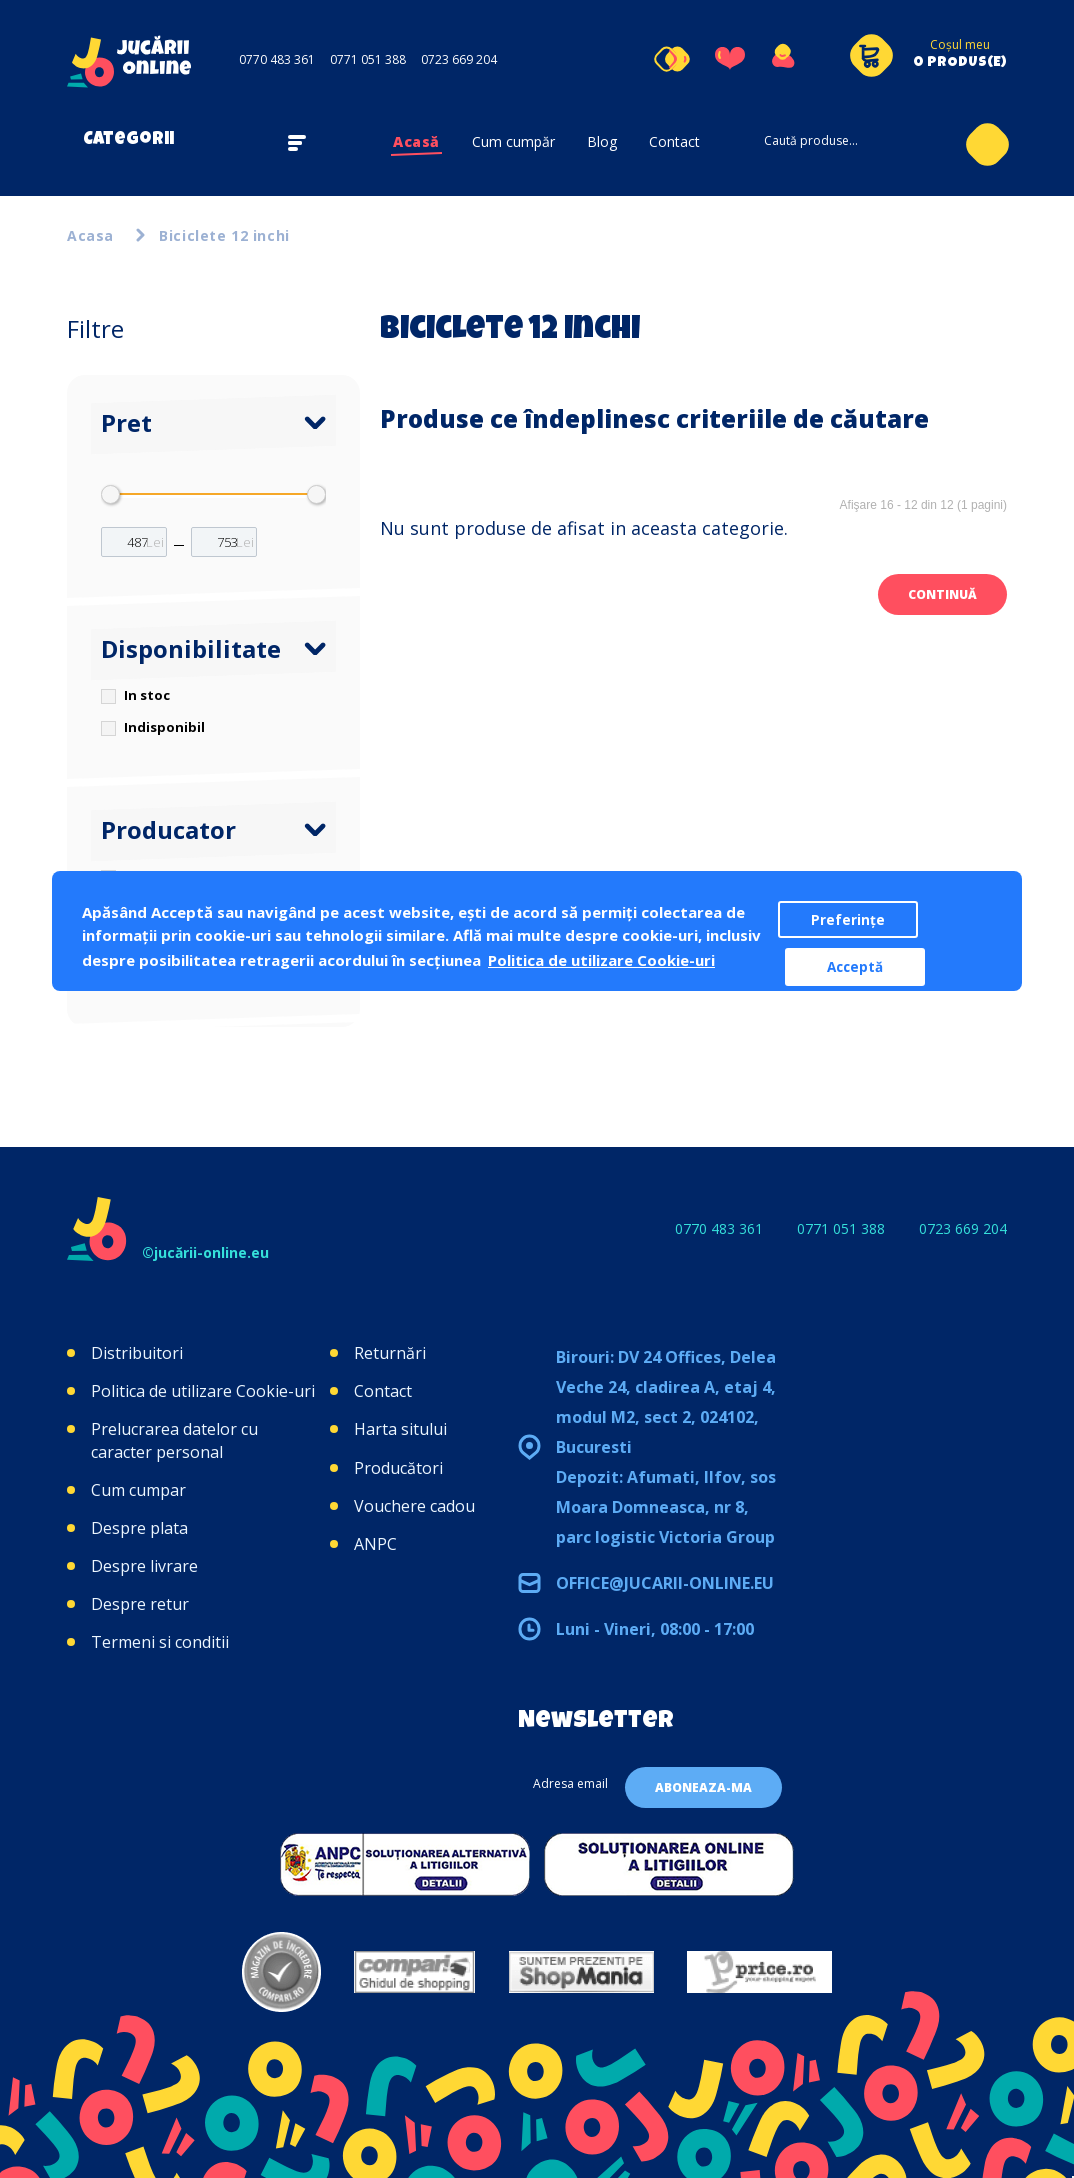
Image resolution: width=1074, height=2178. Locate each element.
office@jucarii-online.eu (665, 1583)
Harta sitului (400, 1429)
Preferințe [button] (848, 920)
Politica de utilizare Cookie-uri (203, 1391)
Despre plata (139, 1528)
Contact (674, 141)
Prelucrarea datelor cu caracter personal (174, 1440)
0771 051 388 (368, 59)
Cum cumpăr (513, 141)
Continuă (942, 594)
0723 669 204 (459, 59)
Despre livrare (144, 1566)
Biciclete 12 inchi (224, 235)
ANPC (375, 1544)
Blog (602, 141)
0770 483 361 (277, 59)
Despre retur (140, 1604)
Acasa (90, 235)
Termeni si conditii (160, 1642)
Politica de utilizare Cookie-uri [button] (601, 960)
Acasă (416, 141)
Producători (398, 1468)
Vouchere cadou (414, 1506)
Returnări (390, 1353)
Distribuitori (137, 1353)
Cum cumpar (138, 1490)
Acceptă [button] (855, 967)
